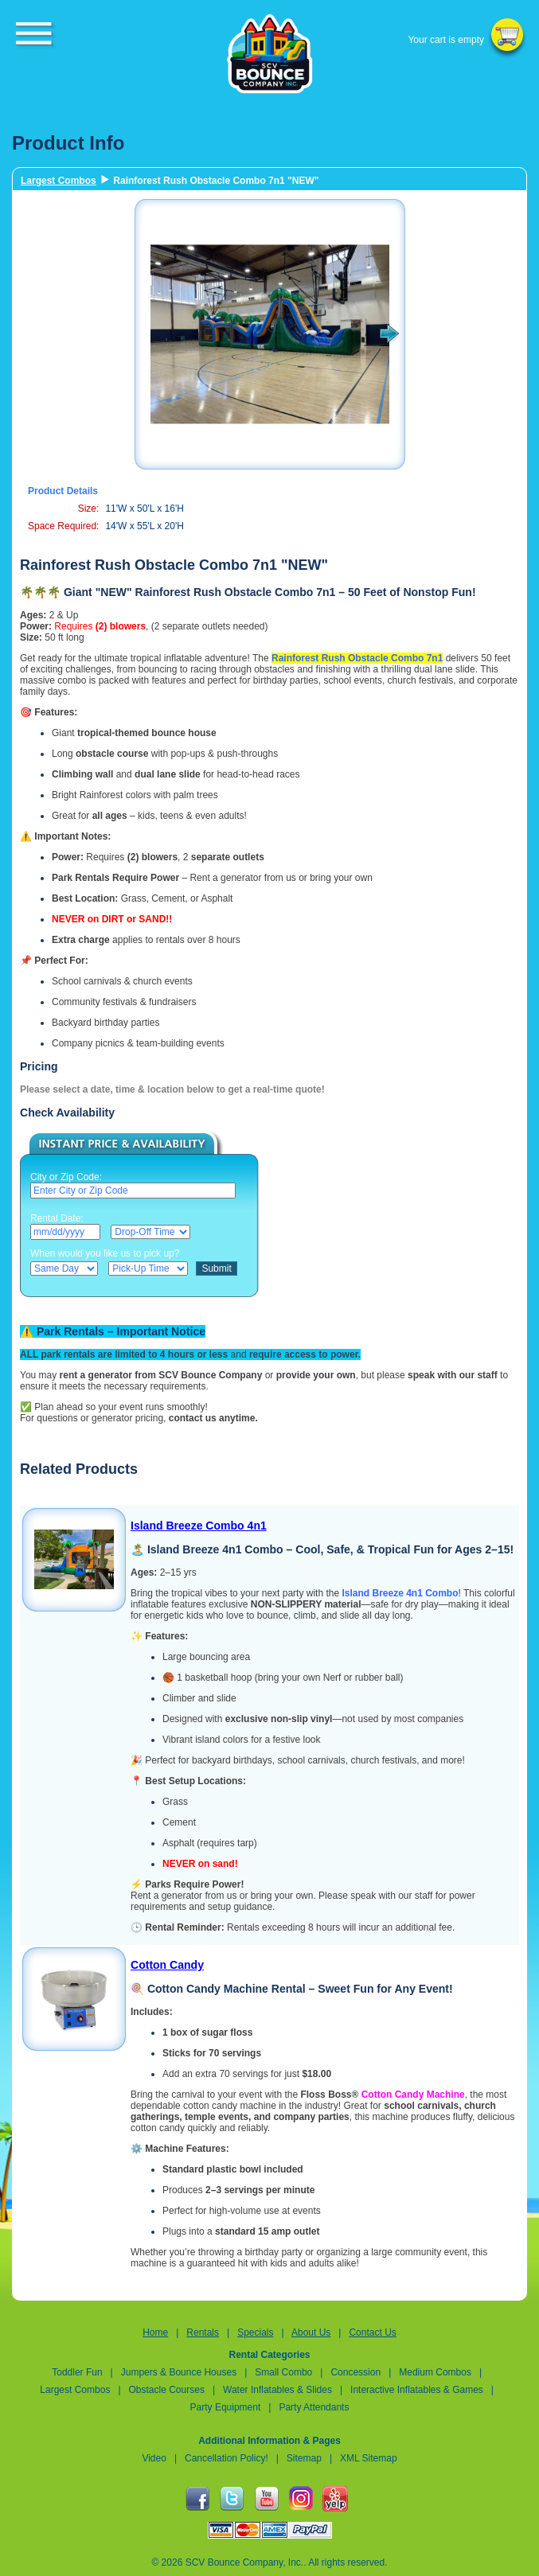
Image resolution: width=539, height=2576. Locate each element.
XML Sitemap (368, 2458)
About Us (310, 2332)
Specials (255, 2332)
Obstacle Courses (167, 2389)
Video (154, 2458)
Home (155, 2332)
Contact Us (372, 2332)
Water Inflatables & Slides (277, 2389)
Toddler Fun (77, 2372)
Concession (356, 2372)
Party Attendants (314, 2407)
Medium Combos (435, 2372)
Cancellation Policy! (226, 2458)
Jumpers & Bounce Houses (178, 2372)
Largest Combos (58, 180)
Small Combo (284, 2372)
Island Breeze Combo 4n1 (199, 1525)
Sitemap (304, 2458)
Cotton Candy (167, 1964)
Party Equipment (225, 2407)
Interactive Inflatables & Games (416, 2389)
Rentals (202, 2332)
